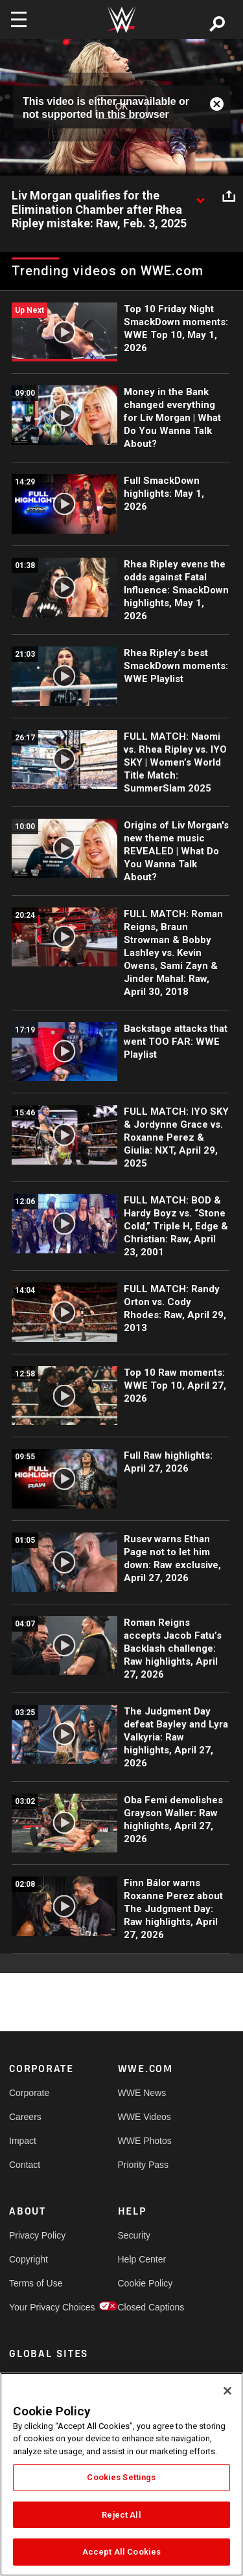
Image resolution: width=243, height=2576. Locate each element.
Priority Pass (143, 2165)
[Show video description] (200, 196)
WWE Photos (145, 2141)
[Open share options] (228, 196)
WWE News (142, 2093)
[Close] (227, 2391)
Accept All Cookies (121, 2552)
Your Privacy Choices (36, 2307)
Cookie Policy (145, 2283)
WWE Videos (144, 2117)
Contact (24, 2165)
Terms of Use (35, 2283)
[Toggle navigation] (18, 19)
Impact (22, 2141)
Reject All (121, 2515)
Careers (25, 2117)
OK (121, 107)
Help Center (142, 2259)
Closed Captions (145, 2307)
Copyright (28, 2259)
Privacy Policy (36, 2235)
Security (134, 2235)
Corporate (29, 2093)
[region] (121, 2474)
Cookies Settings (121, 2477)
